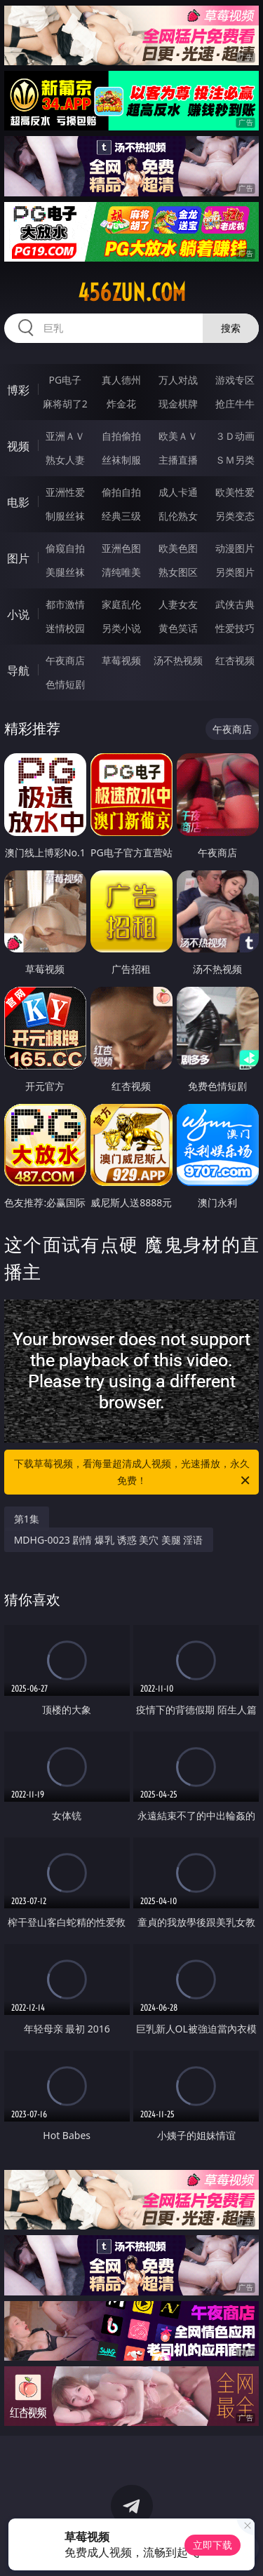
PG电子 (64, 379)
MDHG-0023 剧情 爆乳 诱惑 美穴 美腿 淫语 (108, 1539)
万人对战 (178, 379)
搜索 (231, 328)
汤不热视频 (178, 660)
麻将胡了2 (65, 403)
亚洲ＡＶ (65, 436)
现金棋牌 (178, 403)
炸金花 (121, 403)
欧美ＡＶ (178, 436)
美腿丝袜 (65, 572)
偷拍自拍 (121, 492)
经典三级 (121, 515)
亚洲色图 (121, 548)
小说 (18, 614)
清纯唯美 (121, 572)
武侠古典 (235, 604)
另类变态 (235, 515)
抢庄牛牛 (235, 403)
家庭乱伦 (121, 604)
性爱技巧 (235, 628)
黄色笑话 (178, 628)
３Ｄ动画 (235, 436)
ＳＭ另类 (235, 459)
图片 (18, 558)
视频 (18, 446)
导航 (18, 670)
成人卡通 (178, 492)
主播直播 (178, 459)
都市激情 (65, 604)
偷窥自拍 (65, 548)
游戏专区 (235, 379)
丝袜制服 (121, 459)
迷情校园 (65, 628)
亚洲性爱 (65, 492)
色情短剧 (65, 684)
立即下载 (212, 2544)
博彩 (18, 390)
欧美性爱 (235, 492)
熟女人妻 (65, 459)
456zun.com (132, 292)
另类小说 (121, 628)
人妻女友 (178, 604)
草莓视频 (121, 660)
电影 (18, 502)
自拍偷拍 (121, 436)
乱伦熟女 (178, 515)
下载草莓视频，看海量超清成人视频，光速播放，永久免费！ (133, 1473)
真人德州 (121, 379)
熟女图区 (178, 572)
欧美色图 (178, 548)
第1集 (26, 1518)
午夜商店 (65, 660)
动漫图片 (235, 548)
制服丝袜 (65, 515)
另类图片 (235, 572)
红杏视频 (235, 660)
